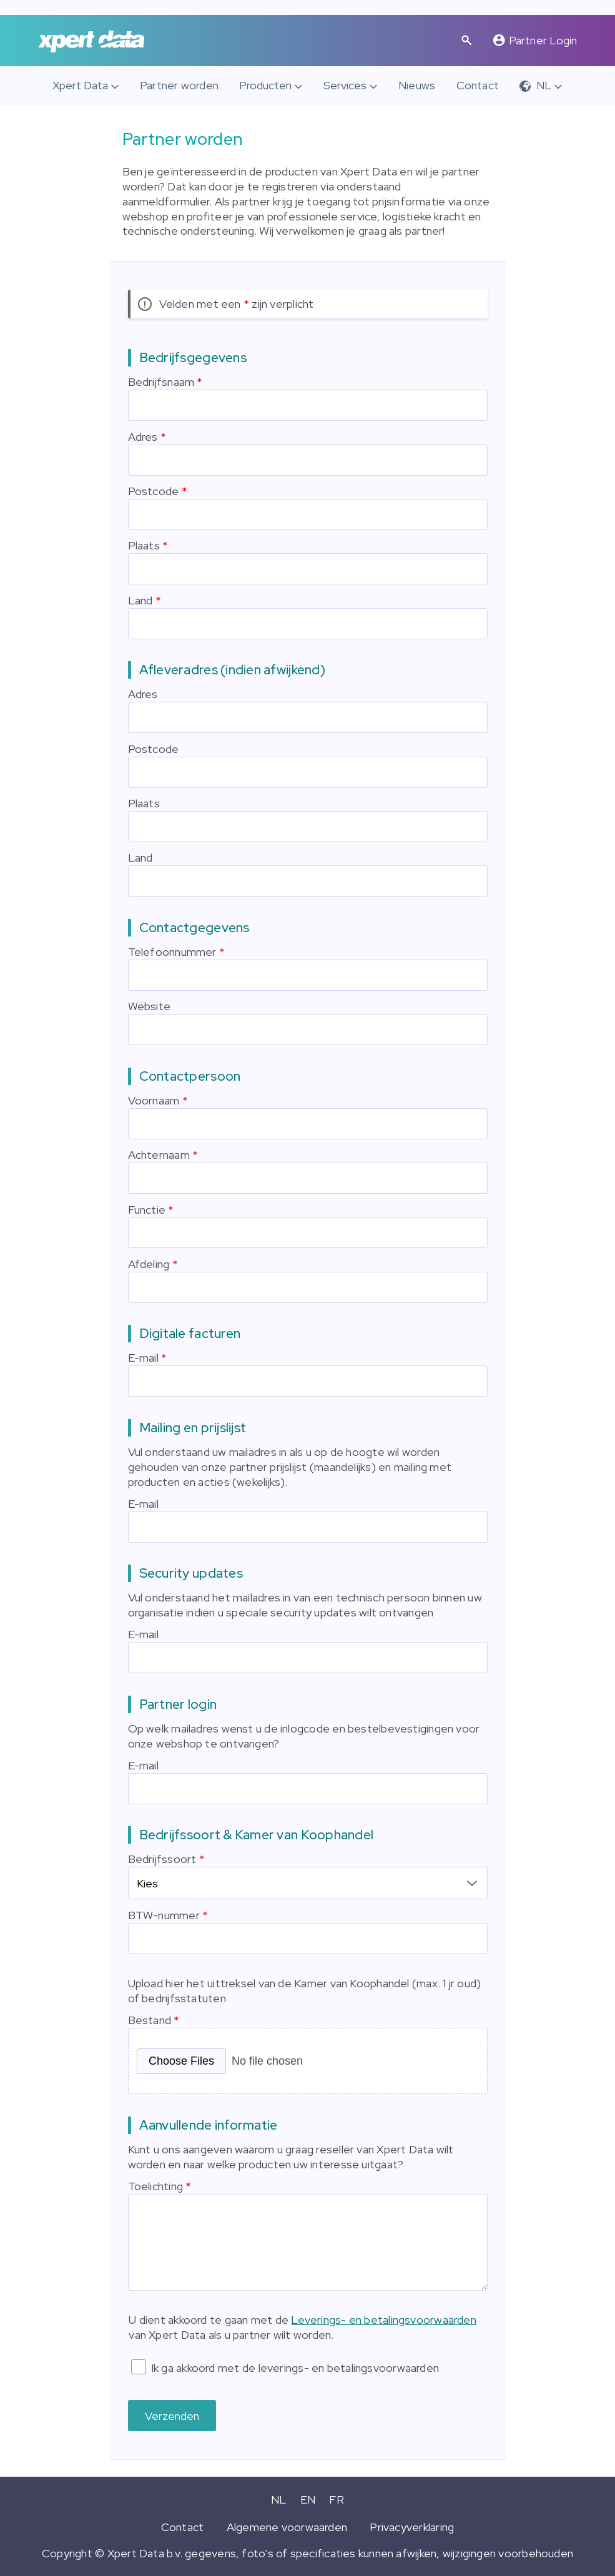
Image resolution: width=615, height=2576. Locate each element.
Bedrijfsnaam (161, 382)
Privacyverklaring (412, 2525)
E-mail (143, 1357)
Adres (143, 437)
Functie (147, 1209)
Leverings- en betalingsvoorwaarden (383, 2318)
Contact (477, 85)
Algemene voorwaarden (287, 2525)
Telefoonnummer (172, 952)
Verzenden (172, 2414)
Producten (265, 85)
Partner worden (179, 85)
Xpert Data (80, 85)
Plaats (144, 545)
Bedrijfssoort (162, 1859)
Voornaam (154, 1100)
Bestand (150, 2018)
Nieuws (416, 85)
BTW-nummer (164, 1913)
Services (345, 85)
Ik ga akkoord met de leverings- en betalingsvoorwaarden (295, 2366)
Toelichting (155, 2184)
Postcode (153, 491)
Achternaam (159, 1155)
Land (140, 600)
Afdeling (149, 1264)
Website (149, 1006)
